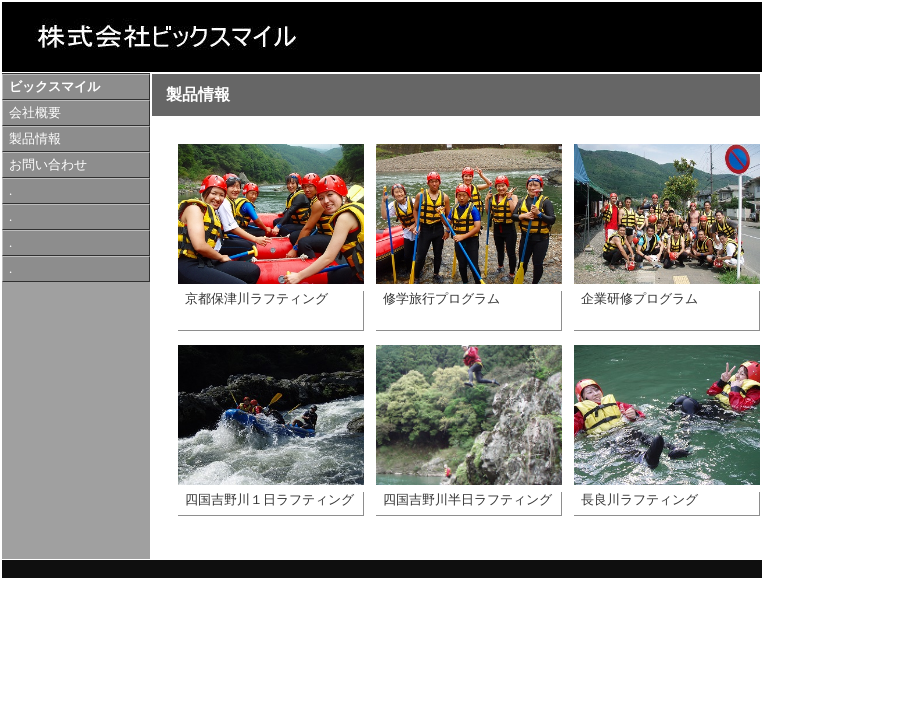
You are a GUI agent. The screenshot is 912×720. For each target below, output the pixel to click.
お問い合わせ (48, 165)
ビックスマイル (54, 87)
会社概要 (35, 113)
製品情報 (35, 139)
